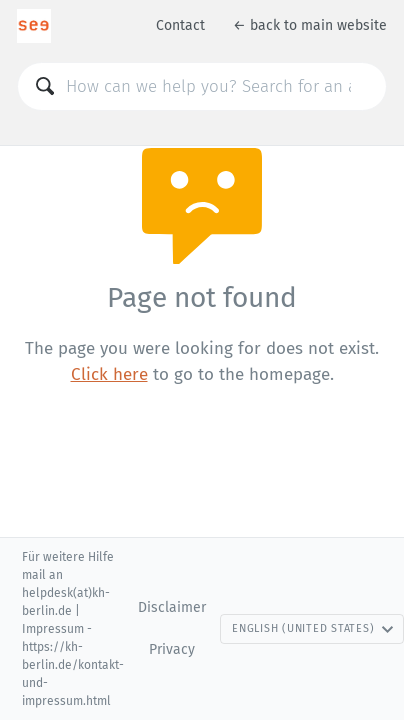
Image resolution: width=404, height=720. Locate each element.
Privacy (172, 649)
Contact (180, 25)
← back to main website (310, 25)
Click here (109, 374)
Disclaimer (172, 607)
